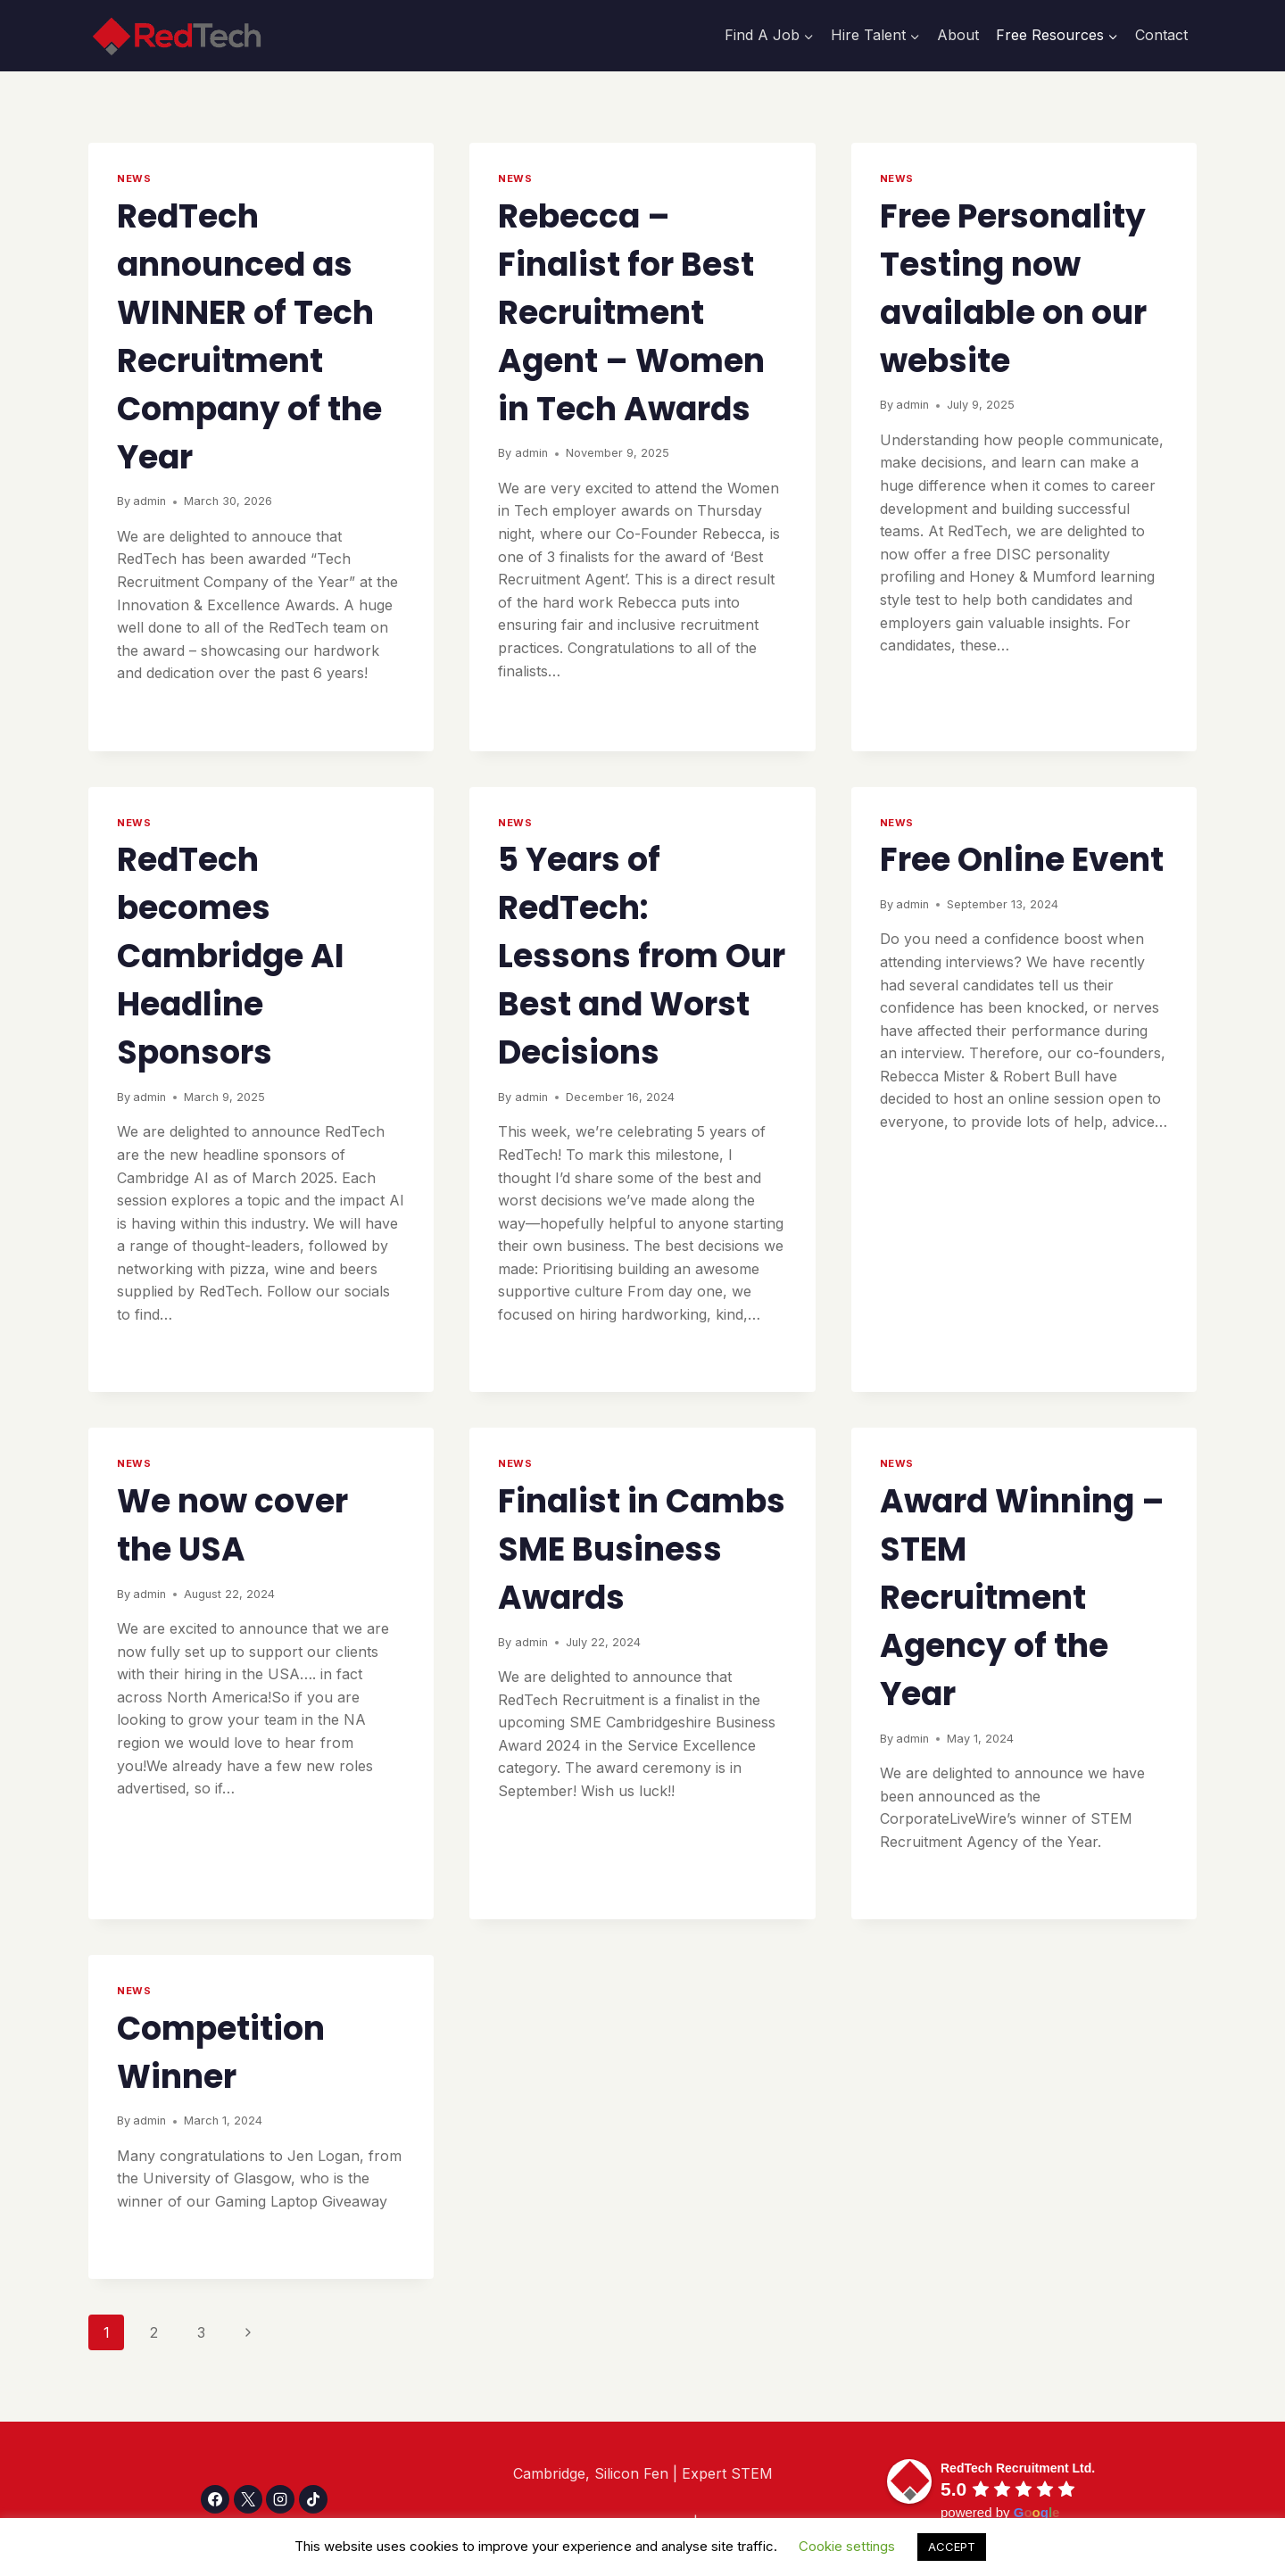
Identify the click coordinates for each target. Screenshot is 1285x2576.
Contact (1161, 35)
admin (149, 501)
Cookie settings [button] (847, 2546)
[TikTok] (313, 2499)
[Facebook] (215, 2499)
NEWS (134, 178)
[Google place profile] (1018, 2468)
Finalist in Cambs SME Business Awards (641, 1549)
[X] (248, 2499)
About (958, 35)
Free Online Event (1022, 859)
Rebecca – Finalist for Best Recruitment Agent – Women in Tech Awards (631, 313)
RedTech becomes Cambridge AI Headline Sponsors (230, 956)
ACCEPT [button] (951, 2546)
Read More (163, 711)
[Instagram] (280, 2499)
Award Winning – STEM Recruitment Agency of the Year (1022, 1598)
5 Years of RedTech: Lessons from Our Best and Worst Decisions (641, 956)
